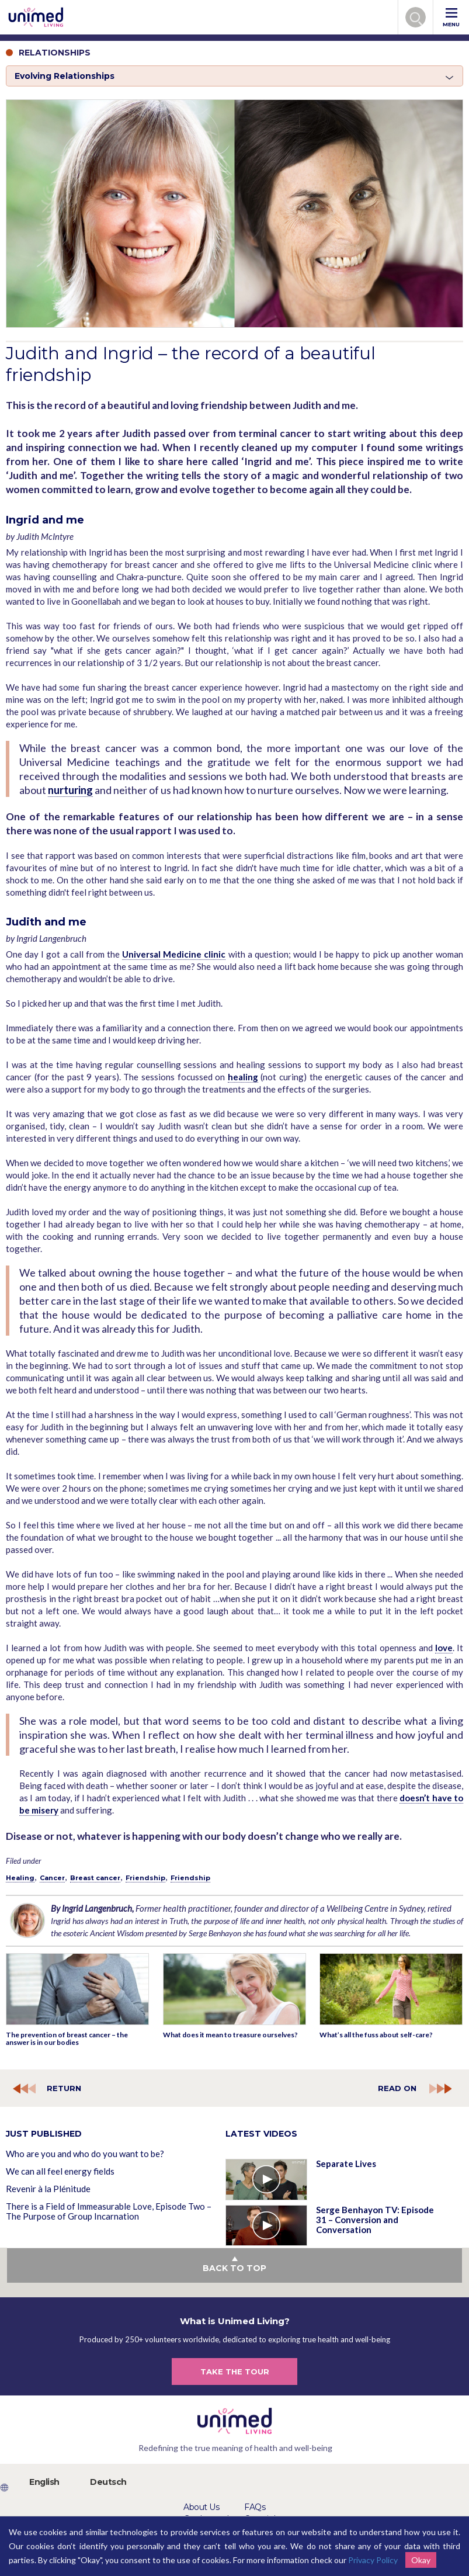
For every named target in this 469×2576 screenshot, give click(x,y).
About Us (201, 2507)
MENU (451, 17)
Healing (20, 1878)
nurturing (70, 789)
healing (243, 1077)
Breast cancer (95, 1878)
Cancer (52, 1878)
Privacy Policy (373, 2560)
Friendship (145, 1878)
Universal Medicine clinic (173, 954)
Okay (420, 2560)
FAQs (254, 2507)
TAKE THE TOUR (234, 2371)
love (444, 1647)
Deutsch (108, 2482)
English (44, 2482)
